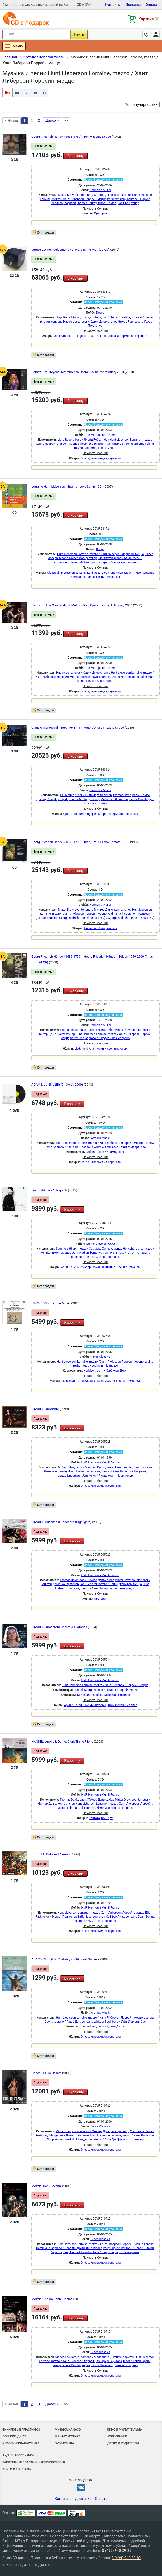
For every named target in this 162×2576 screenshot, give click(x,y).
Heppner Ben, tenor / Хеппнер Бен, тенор (107, 443)
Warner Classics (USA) (100, 1243)
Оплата (151, 5)
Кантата (111, 928)
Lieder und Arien (112, 572)
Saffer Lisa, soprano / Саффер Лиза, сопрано (100, 1038)
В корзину (75, 156)
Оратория (100, 213)
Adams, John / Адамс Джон (105, 1152)
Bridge (100, 549)
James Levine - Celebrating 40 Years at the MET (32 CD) (70, 249)
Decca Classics (100, 2126)
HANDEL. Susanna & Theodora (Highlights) (61, 1522)
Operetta (75, 577)
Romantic (88, 577)
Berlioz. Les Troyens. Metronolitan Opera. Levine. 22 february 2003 (78, 372)
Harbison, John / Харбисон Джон (106, 1370)
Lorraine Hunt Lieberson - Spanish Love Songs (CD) (67, 486)
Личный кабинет (156, 34)
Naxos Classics (100, 1356)
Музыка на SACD (68, 2429)
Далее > (52, 120)
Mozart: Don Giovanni (46, 2186)
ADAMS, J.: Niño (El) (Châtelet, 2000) (57, 1084)
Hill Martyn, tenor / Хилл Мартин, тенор (86, 795)
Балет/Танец (97, 336)
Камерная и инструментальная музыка (88, 1380)
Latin (82, 572)
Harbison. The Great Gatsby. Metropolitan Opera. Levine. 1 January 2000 (82, 605)
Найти (79, 34)
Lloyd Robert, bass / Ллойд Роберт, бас (81, 317)
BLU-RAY (40, 93)
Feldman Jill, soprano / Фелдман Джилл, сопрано (100, 1807)
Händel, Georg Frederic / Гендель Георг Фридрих (106, 1690)
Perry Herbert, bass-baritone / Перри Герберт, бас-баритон (101, 2252)
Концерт (107, 1818)
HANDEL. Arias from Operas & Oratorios (59, 1627)
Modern (129, 572)
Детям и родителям (123, 2443)
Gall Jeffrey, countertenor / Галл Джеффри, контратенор (106, 2139)
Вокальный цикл (103, 1267)
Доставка (133, 5)
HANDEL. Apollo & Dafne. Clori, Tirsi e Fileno (62, 1741)
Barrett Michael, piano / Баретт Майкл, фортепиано (104, 562)
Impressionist (69, 572)
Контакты (113, 5)
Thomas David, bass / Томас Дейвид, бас (87, 1030)
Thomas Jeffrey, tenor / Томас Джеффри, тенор (108, 203)
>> (66, 120)
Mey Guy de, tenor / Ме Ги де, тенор (76, 799)
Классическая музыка (20, 2443)
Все (7, 92)
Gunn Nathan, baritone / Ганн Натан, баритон (101, 1252)
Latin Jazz (93, 572)
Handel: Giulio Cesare (46, 2073)
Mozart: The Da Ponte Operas (52, 2299)
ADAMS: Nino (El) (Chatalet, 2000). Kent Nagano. (65, 1959)
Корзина (149, 19)
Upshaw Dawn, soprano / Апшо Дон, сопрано (109, 676)
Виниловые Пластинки (21, 2429)
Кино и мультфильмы (125, 2429)
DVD (26, 93)
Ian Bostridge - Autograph (49, 1190)
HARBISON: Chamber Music (51, 1303)
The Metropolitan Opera (100, 434)
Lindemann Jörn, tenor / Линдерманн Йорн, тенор (100, 1475)
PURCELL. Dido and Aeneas (51, 1854)
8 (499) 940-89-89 (116, 2550)
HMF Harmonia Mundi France (100, 1462)
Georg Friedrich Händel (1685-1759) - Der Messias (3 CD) (71, 136)
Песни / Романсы (108, 577)
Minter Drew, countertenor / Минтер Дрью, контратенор (94, 195)
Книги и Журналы (16, 2469)
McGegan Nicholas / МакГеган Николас (103, 1694)
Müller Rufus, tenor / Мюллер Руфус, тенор (86, 1467)
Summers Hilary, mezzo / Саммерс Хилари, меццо (89, 1248)
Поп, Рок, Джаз (14, 2436)
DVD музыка (64, 2443)
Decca (100, 312)
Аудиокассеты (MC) (18, 2455)
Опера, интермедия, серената (127, 336)
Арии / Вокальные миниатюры (85, 1705)
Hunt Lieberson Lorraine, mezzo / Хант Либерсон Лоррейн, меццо (100, 554)
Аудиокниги (117, 2436)
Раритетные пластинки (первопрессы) (33, 2462)
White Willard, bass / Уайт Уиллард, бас (120, 1147)
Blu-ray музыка (67, 2436)
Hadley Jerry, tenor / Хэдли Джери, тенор (90, 321)
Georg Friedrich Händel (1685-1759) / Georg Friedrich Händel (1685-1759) (106, 918)
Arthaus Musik (100, 1138)
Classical (53, 572)
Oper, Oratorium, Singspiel (70, 336)
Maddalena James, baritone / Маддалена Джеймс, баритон (94, 2357)
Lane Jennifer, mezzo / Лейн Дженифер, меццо (111, 1584)
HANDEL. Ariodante (45, 1409)
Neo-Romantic (145, 572)
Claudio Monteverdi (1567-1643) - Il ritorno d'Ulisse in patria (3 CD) (78, 727)
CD (17, 93)
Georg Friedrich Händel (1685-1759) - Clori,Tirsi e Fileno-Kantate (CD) (79, 842)
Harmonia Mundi (100, 190)
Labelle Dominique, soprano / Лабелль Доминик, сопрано (99, 2365)
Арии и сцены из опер (112, 1048)
